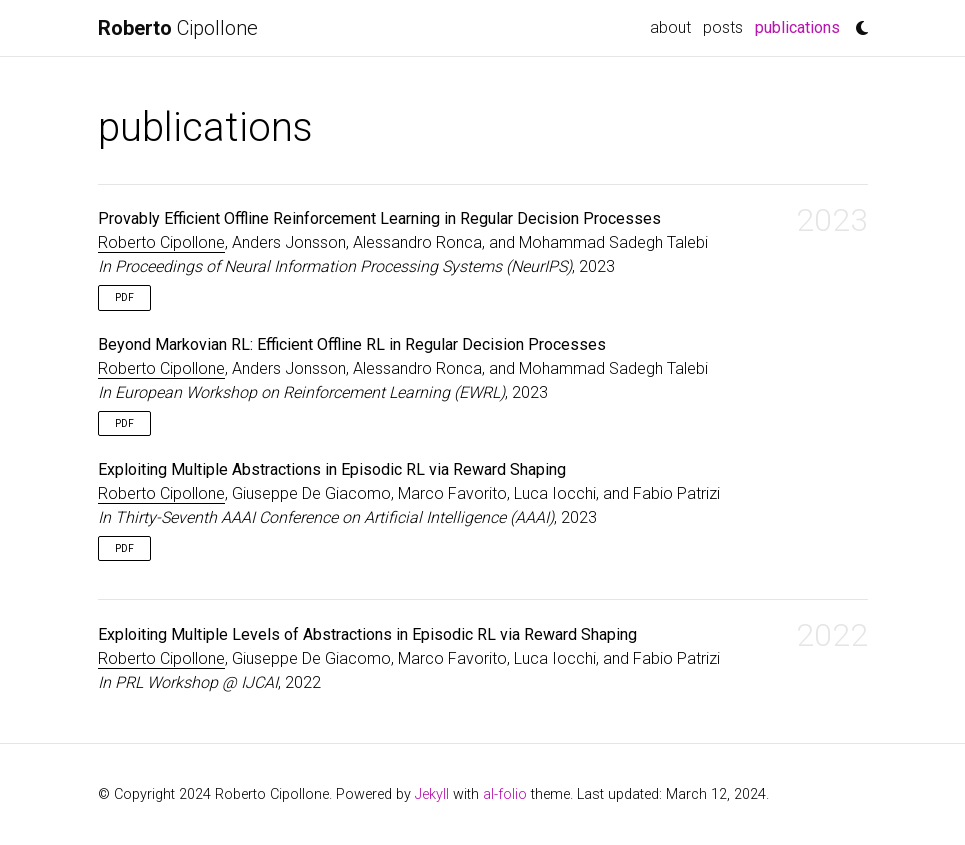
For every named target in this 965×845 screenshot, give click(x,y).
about (670, 27)
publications (800, 26)
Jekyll (432, 794)
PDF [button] (124, 297)
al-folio (505, 794)
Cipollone (178, 28)
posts (723, 27)
